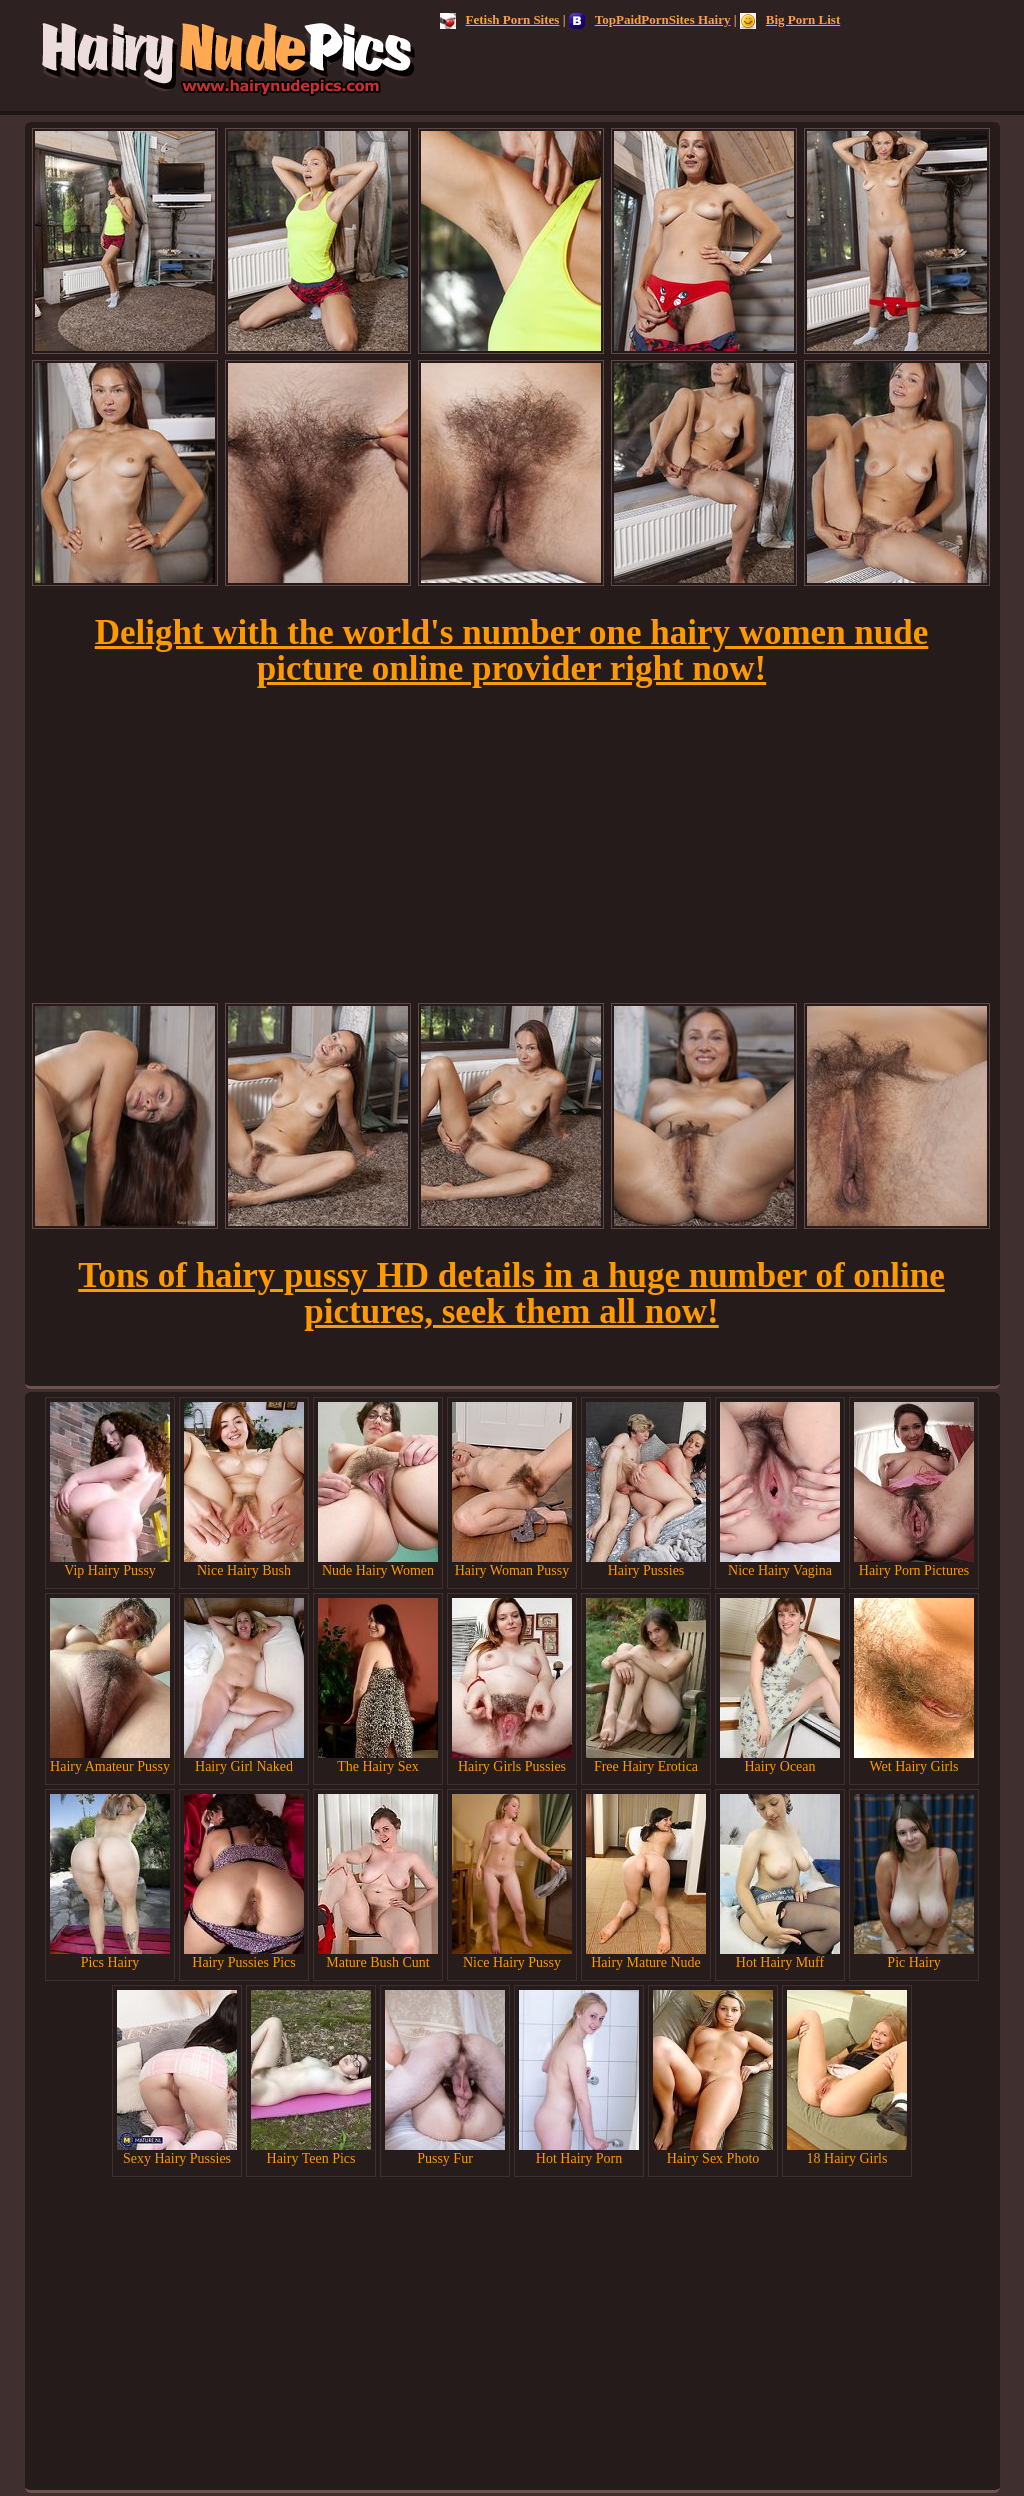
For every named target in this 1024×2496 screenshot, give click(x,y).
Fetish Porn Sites (500, 19)
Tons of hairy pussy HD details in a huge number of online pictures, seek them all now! (511, 1293)
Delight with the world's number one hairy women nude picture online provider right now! (512, 650)
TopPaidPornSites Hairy (650, 19)
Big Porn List (790, 19)
